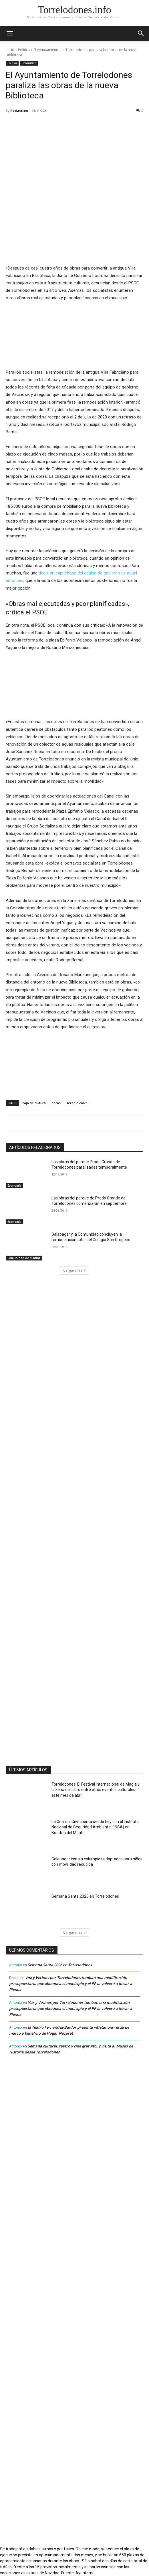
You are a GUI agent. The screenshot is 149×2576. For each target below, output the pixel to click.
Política (24, 49)
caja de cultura (34, 1103)
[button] (141, 33)
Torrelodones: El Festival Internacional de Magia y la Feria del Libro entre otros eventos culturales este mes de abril (95, 1790)
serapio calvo (77, 1103)
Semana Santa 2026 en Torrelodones (85, 1896)
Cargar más (74, 1270)
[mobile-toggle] (10, 33)
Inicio (10, 49)
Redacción (19, 110)
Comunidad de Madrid (23, 1258)
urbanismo (29, 63)
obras (56, 1103)
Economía (14, 1185)
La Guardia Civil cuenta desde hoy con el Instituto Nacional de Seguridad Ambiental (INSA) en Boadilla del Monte (95, 1827)
